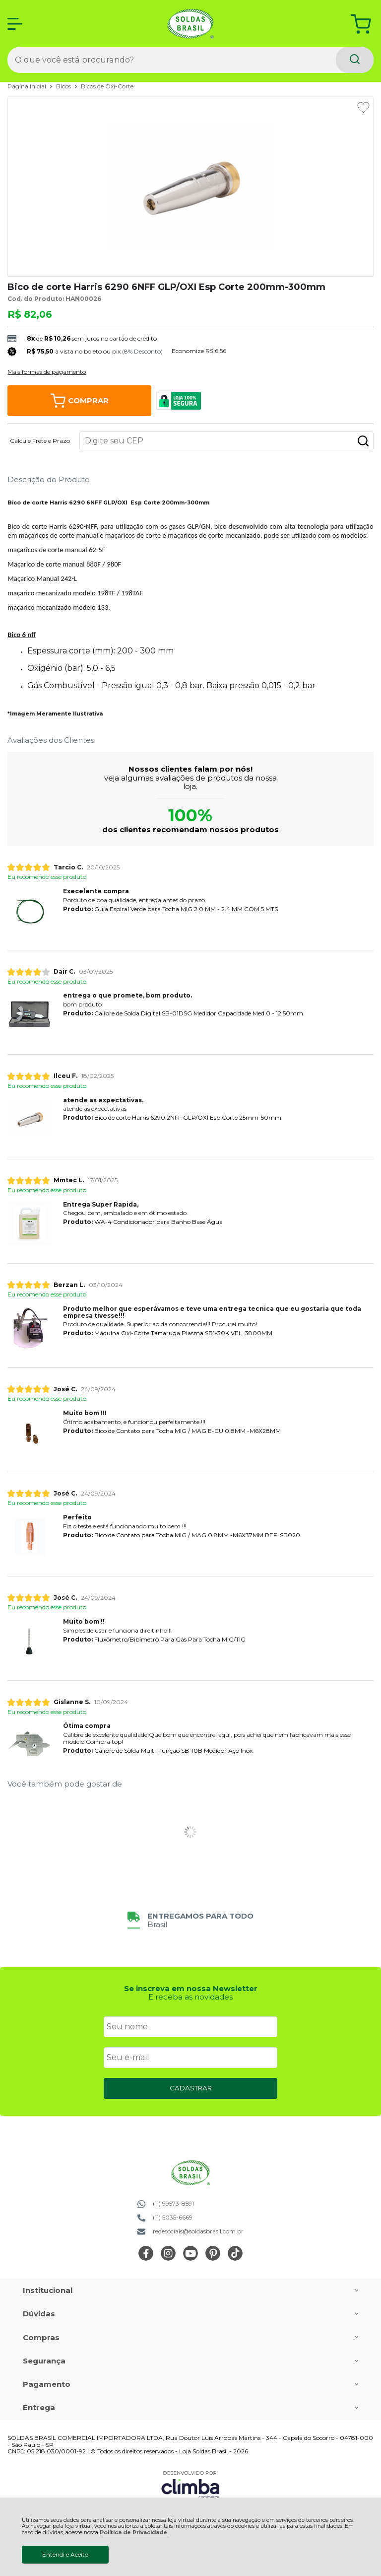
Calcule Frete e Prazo (40, 441)
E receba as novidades (190, 1997)
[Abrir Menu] (14, 23)
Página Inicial (27, 86)
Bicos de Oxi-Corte (107, 86)
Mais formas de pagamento (46, 371)
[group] (190, 1920)
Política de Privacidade (133, 2532)
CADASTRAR (191, 2088)
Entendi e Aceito (65, 2554)
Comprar (80, 400)
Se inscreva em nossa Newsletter (190, 1988)
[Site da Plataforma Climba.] (190, 2484)
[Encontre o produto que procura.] (355, 60)
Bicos (64, 86)
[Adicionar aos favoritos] (363, 107)
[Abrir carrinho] (361, 24)
